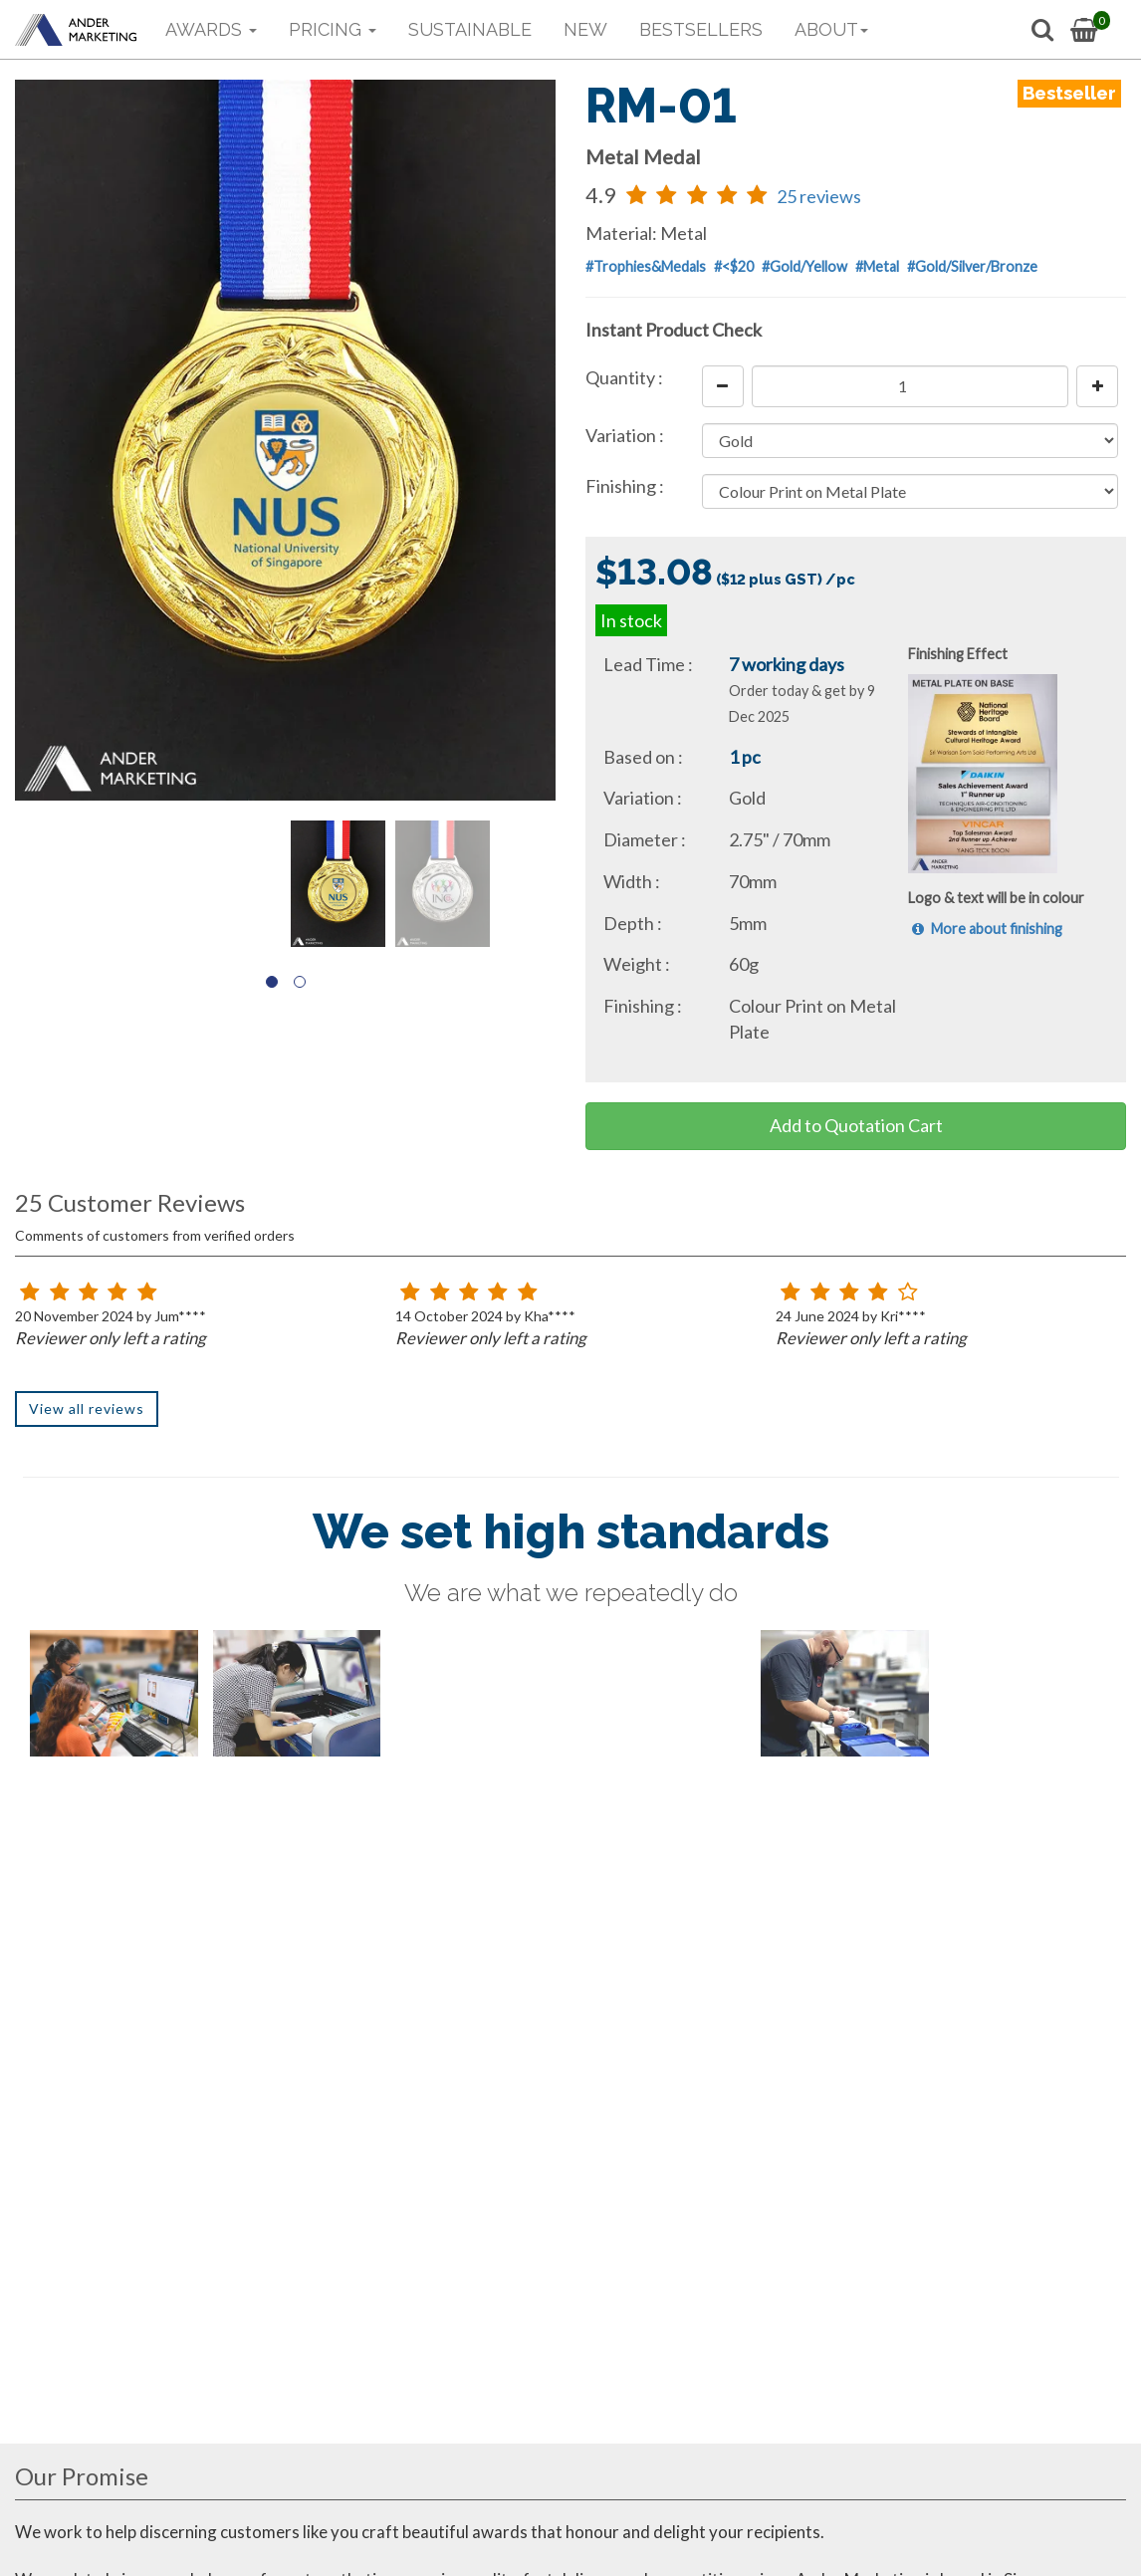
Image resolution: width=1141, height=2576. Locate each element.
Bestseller (1069, 93)
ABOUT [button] (831, 29)
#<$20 (734, 266)
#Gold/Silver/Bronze (972, 266)
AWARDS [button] (211, 29)
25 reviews (819, 196)
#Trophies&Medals (645, 266)
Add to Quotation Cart (856, 1125)
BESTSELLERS (701, 29)
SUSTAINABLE (470, 29)
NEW (585, 29)
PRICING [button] (332, 29)
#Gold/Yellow (804, 266)
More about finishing (985, 928)
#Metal (877, 266)
